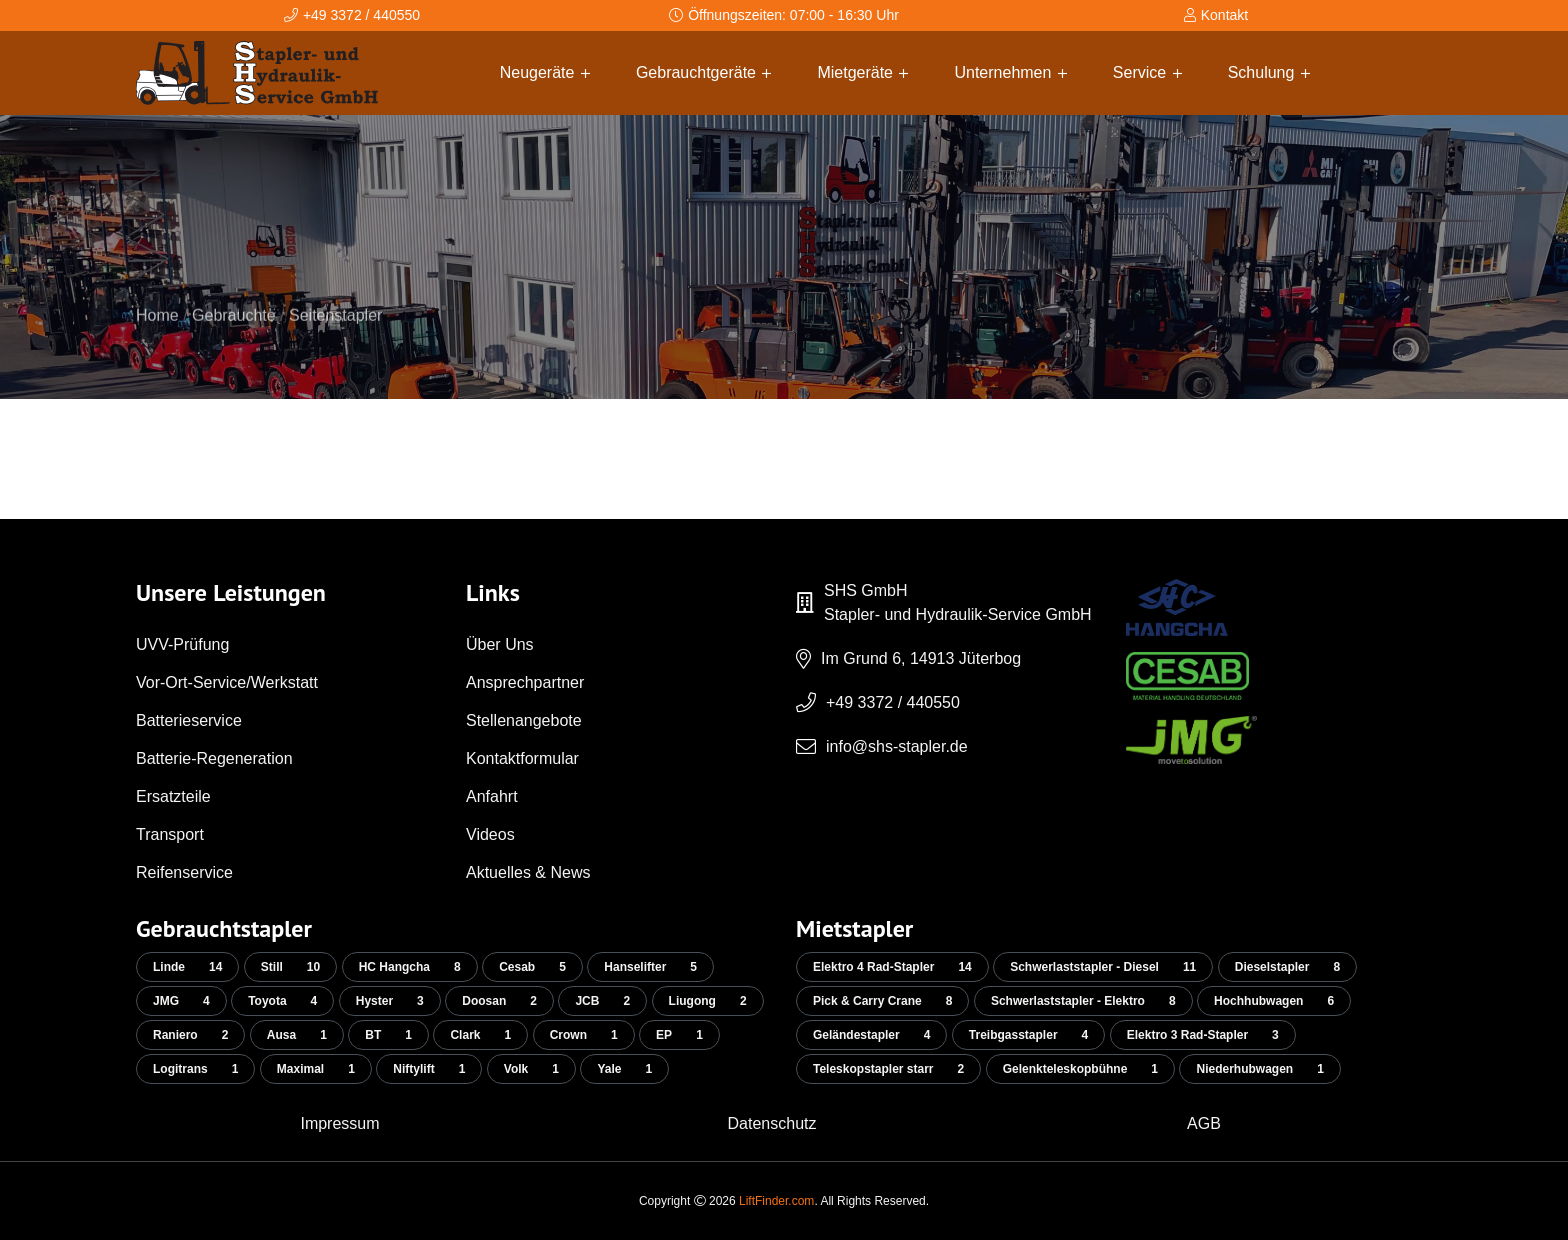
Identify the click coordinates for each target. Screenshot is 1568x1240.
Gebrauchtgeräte (704, 72)
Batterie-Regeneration (214, 758)
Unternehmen (1010, 72)
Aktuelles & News (528, 872)
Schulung (1269, 72)
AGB (1204, 1123)
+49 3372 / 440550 (893, 702)
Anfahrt (492, 796)
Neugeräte (545, 72)
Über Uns (500, 644)
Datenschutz (772, 1123)
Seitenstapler (335, 335)
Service (1147, 72)
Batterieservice (189, 720)
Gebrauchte (234, 335)
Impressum (339, 1123)
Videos (490, 834)
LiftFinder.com (776, 1201)
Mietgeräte (862, 72)
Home (157, 335)
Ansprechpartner (525, 682)
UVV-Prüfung (182, 644)
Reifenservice (184, 872)
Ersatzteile (173, 796)
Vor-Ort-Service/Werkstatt (227, 682)
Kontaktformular (522, 758)
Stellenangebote (524, 720)
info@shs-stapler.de (897, 746)
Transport (170, 834)
